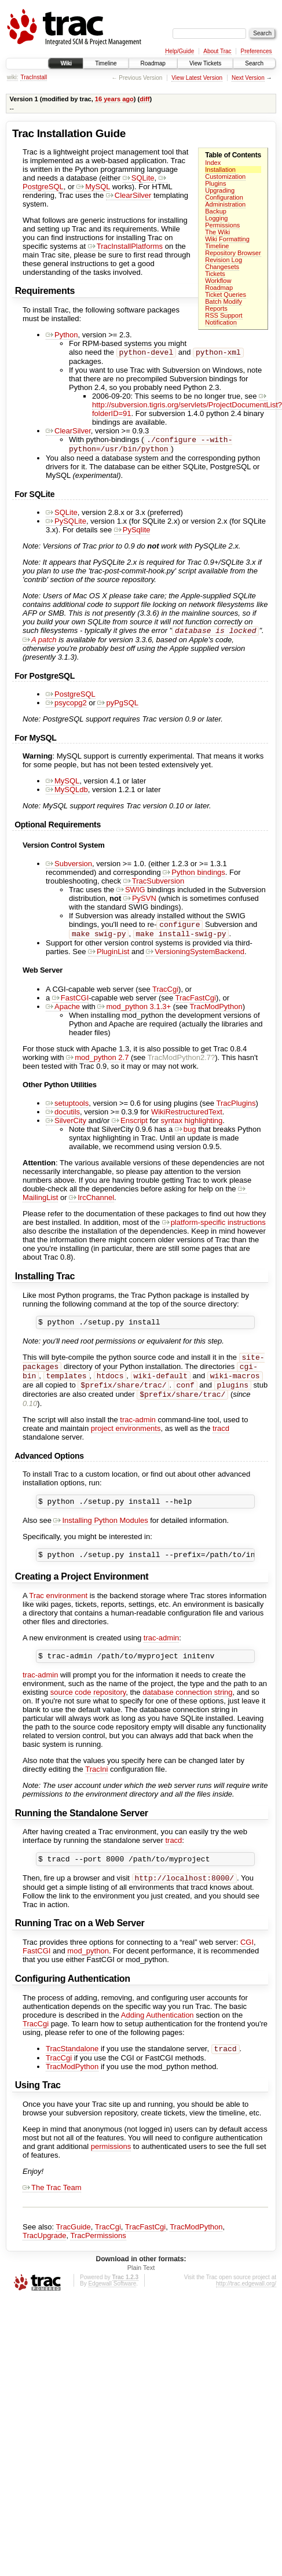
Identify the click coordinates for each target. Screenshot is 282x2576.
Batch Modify (223, 301)
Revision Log (223, 259)
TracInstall (33, 77)
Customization (225, 176)
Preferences (256, 51)
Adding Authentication (157, 2037)
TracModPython (215, 1013)
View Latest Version (196, 78)
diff (144, 98)
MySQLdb (67, 794)
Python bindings (194, 877)
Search (254, 63)
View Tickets (205, 63)
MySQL (93, 186)
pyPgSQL (117, 707)
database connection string (187, 1711)
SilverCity (66, 1127)
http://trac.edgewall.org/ (246, 2307)
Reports (216, 308)
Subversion (69, 868)
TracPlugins (235, 1110)
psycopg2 (66, 707)
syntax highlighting (191, 1127)
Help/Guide (179, 51)
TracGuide (73, 2250)
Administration (225, 204)
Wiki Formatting (227, 238)
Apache (63, 1013)
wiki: (12, 77)
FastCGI (70, 1004)
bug (185, 1136)
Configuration (224, 197)
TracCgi (165, 996)
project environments (126, 1442)
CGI (247, 1964)
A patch (40, 644)
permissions (111, 2170)
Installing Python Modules (100, 1536)
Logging (216, 218)
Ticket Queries (225, 294)
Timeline (105, 63)
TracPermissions (98, 2259)
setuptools (67, 1110)
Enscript (130, 1127)
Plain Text (141, 2291)
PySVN (139, 903)
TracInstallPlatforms (125, 246)
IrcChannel (91, 1204)
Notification (221, 322)
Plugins (215, 183)
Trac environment (58, 1613)
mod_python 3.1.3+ (134, 1013)
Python (62, 334)
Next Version (248, 78)
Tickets (215, 273)
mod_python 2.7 (97, 1064)
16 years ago (114, 98)
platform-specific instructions (214, 1229)
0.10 (30, 1418)
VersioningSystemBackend (195, 958)
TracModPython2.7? (181, 1064)
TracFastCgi (195, 1004)
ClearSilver (129, 195)
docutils (63, 1118)
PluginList (108, 958)
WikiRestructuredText (186, 1118)
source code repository (88, 1711)
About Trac (217, 51)
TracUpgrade (44, 2259)
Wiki (65, 63)
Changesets (222, 266)
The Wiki (217, 232)
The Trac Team (52, 2211)
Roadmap (153, 63)
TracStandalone (72, 2072)
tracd (221, 1442)
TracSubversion (154, 885)
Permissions (222, 225)
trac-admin (137, 1434)
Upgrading (220, 190)
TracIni (96, 1788)
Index (213, 162)
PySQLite (66, 524)
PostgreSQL (71, 698)
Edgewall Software (112, 2307)
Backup (215, 211)
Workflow (218, 280)
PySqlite (132, 533)
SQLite (139, 178)
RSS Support (223, 315)
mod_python (88, 1973)
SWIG (130, 894)
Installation (220, 169)
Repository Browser (233, 252)
